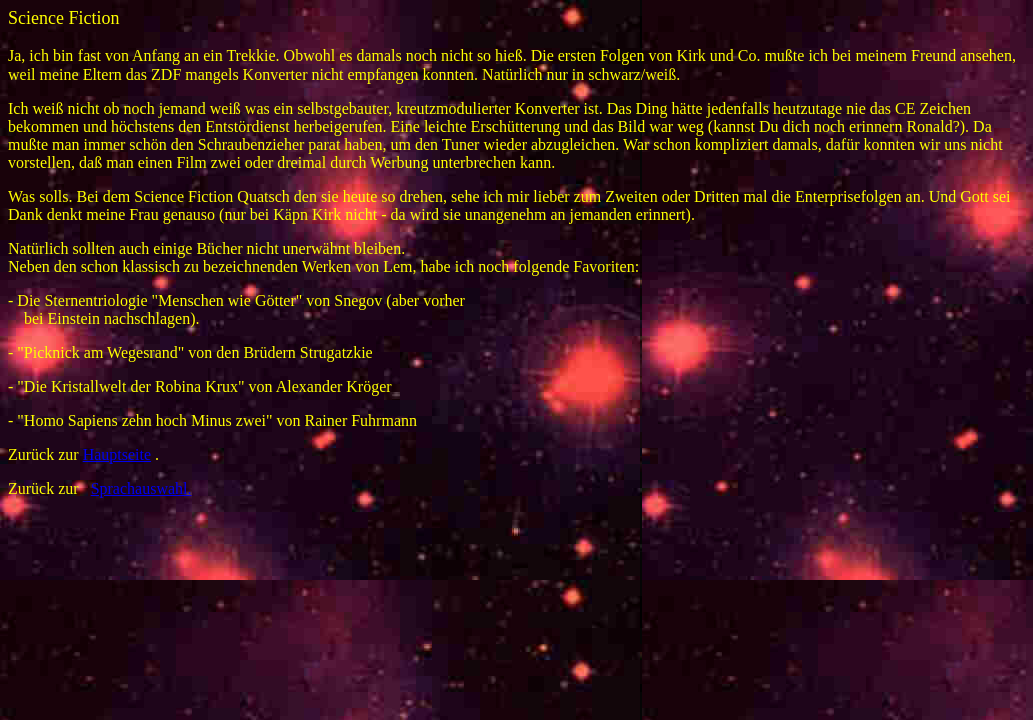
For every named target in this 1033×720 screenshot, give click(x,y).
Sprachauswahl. (141, 488)
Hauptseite (117, 454)
